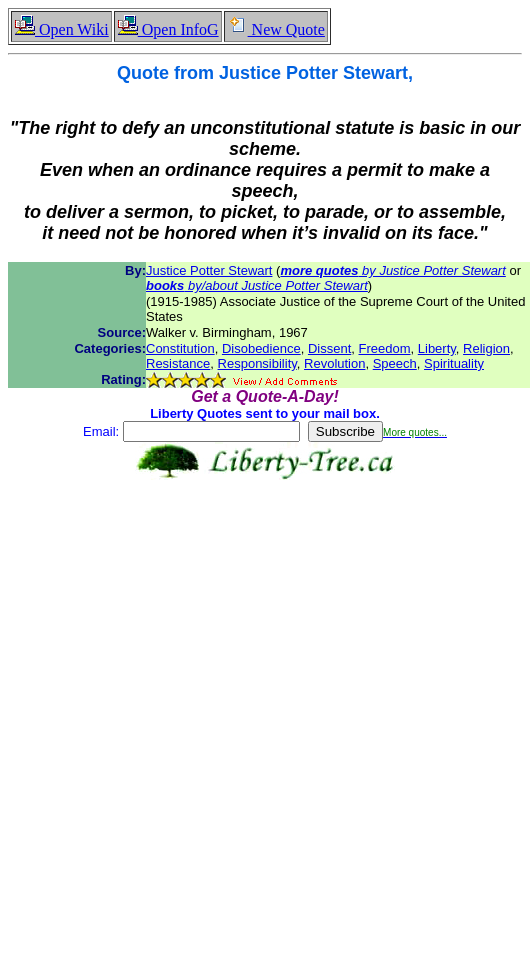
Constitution (180, 348)
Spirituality (454, 363)
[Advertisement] (261, 702)
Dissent (329, 348)
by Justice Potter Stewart (392, 270)
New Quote (276, 29)
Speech (395, 363)
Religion (486, 348)
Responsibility (257, 363)
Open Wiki (61, 29)
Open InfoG (168, 29)
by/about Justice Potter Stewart (257, 285)
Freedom (385, 348)
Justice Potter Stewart (209, 270)
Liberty (437, 348)
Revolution (334, 363)
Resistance (178, 363)
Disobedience (261, 348)
